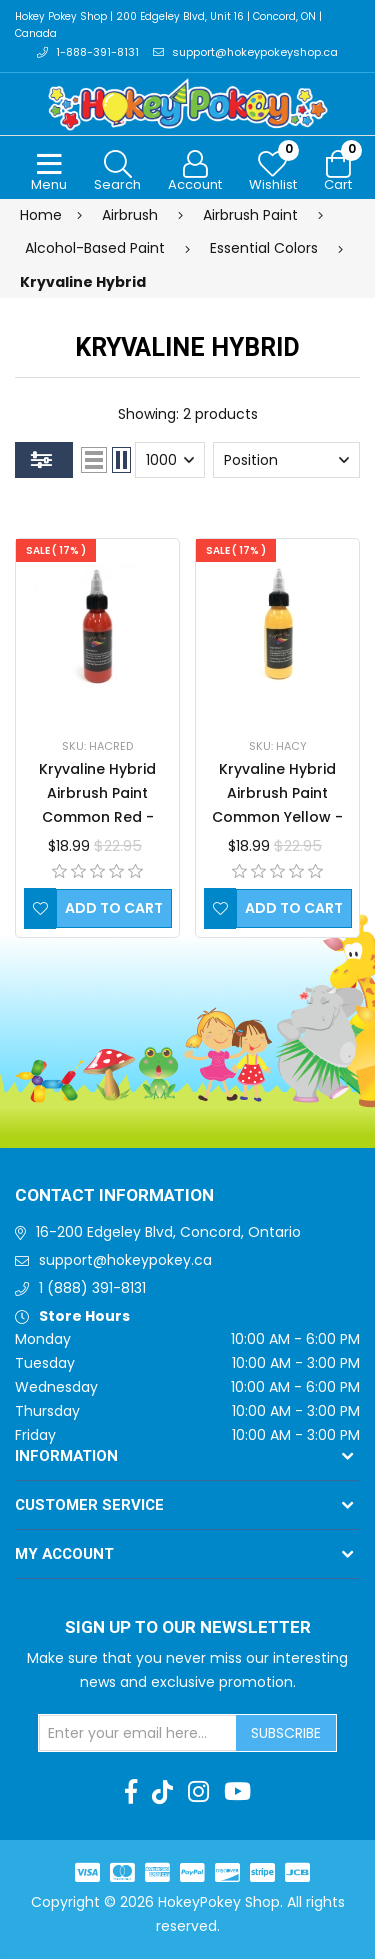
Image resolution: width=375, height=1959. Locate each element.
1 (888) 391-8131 (92, 1288)
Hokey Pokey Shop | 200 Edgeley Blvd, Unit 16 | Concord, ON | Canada (168, 25)
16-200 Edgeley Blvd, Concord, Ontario (168, 1232)
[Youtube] (237, 1792)
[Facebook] (131, 1792)
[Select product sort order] (286, 460)
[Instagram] (198, 1792)
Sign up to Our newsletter (188, 1628)
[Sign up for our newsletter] (138, 1733)
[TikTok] (162, 1792)
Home (41, 215)
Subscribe (286, 1733)
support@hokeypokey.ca (125, 1260)
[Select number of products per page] (170, 460)
